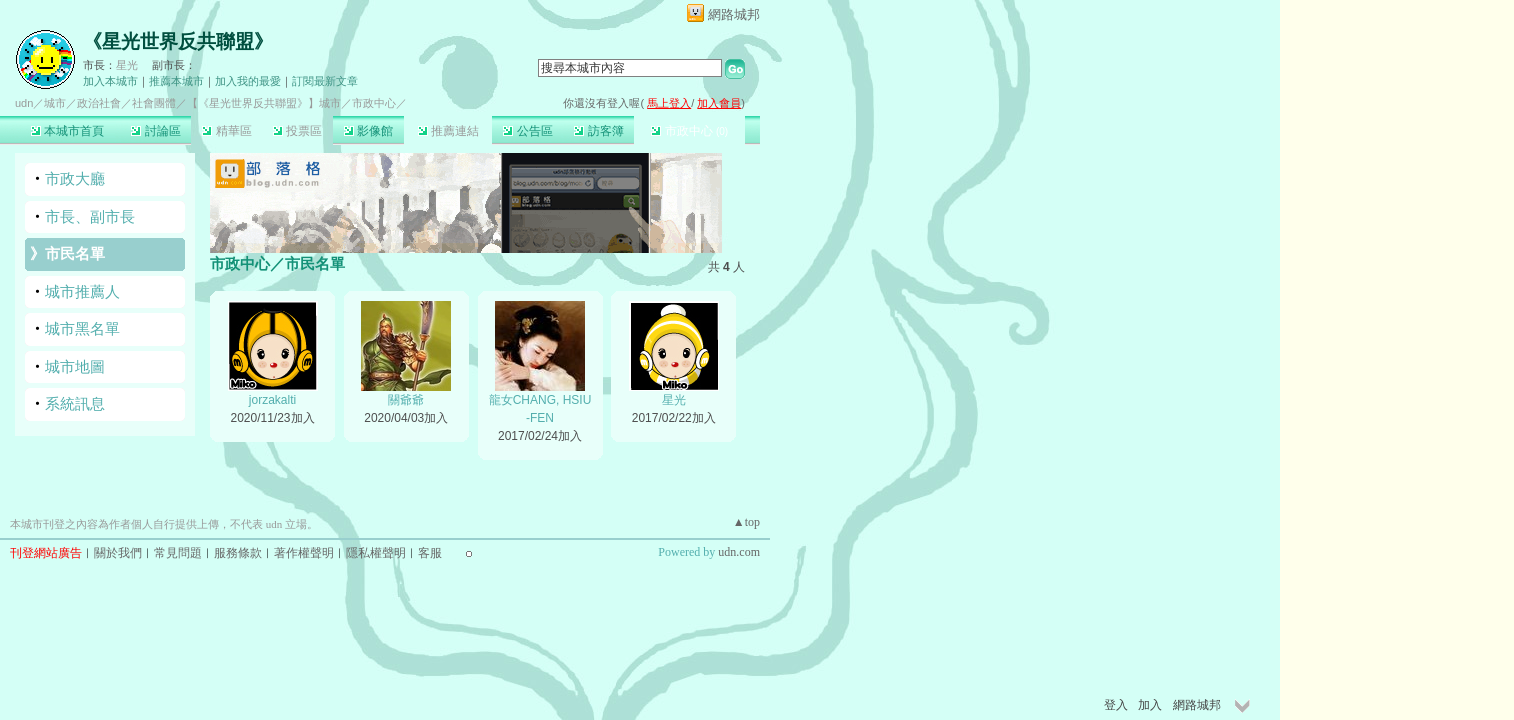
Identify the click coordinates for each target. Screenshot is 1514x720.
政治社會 (99, 103)
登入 (1116, 705)
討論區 (155, 131)
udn (24, 103)
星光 (127, 65)
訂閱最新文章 (325, 81)
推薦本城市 (176, 81)
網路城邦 (734, 14)
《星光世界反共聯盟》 (178, 41)
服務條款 (238, 553)
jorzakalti (272, 400)
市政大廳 (75, 178)
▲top (746, 522)
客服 (430, 553)
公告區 (527, 131)
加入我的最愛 (248, 81)
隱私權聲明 (376, 553)
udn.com (739, 552)
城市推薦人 (82, 291)
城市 (55, 103)
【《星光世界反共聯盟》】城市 (264, 103)
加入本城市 (110, 81)
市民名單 (75, 253)
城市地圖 (75, 366)
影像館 (368, 131)
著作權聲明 (304, 553)
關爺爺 (406, 400)
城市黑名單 (82, 328)
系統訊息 (75, 403)
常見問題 (178, 553)
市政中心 (689, 131)
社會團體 (154, 103)
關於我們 (118, 553)
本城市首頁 (67, 131)
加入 (1150, 705)
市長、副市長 (90, 216)
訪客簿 (598, 131)
